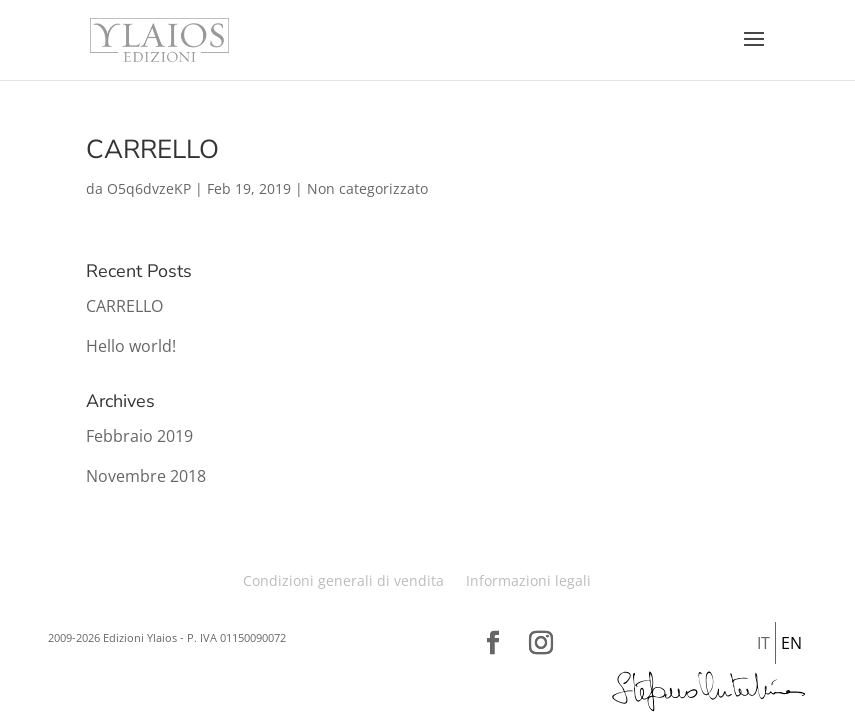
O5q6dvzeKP (149, 188)
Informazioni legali (528, 580)
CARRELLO (152, 149)
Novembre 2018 (146, 476)
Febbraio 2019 (139, 436)
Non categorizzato (367, 188)
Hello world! (131, 346)
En (791, 643)
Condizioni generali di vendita (343, 580)
